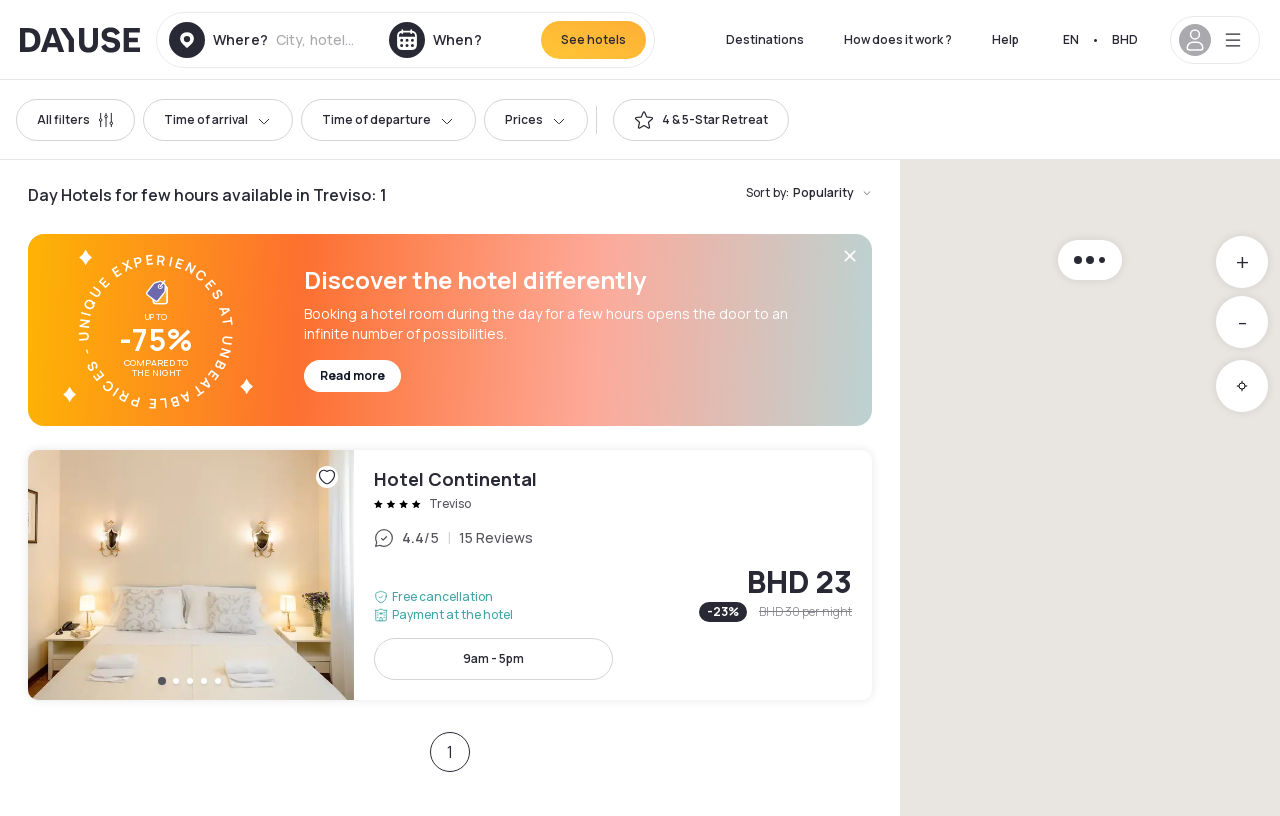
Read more (352, 375)
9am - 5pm (493, 658)
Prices (536, 119)
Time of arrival (218, 119)
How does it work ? (898, 39)
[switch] (701, 120)
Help (1005, 39)
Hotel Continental (450, 575)
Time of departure (388, 119)
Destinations (765, 39)
